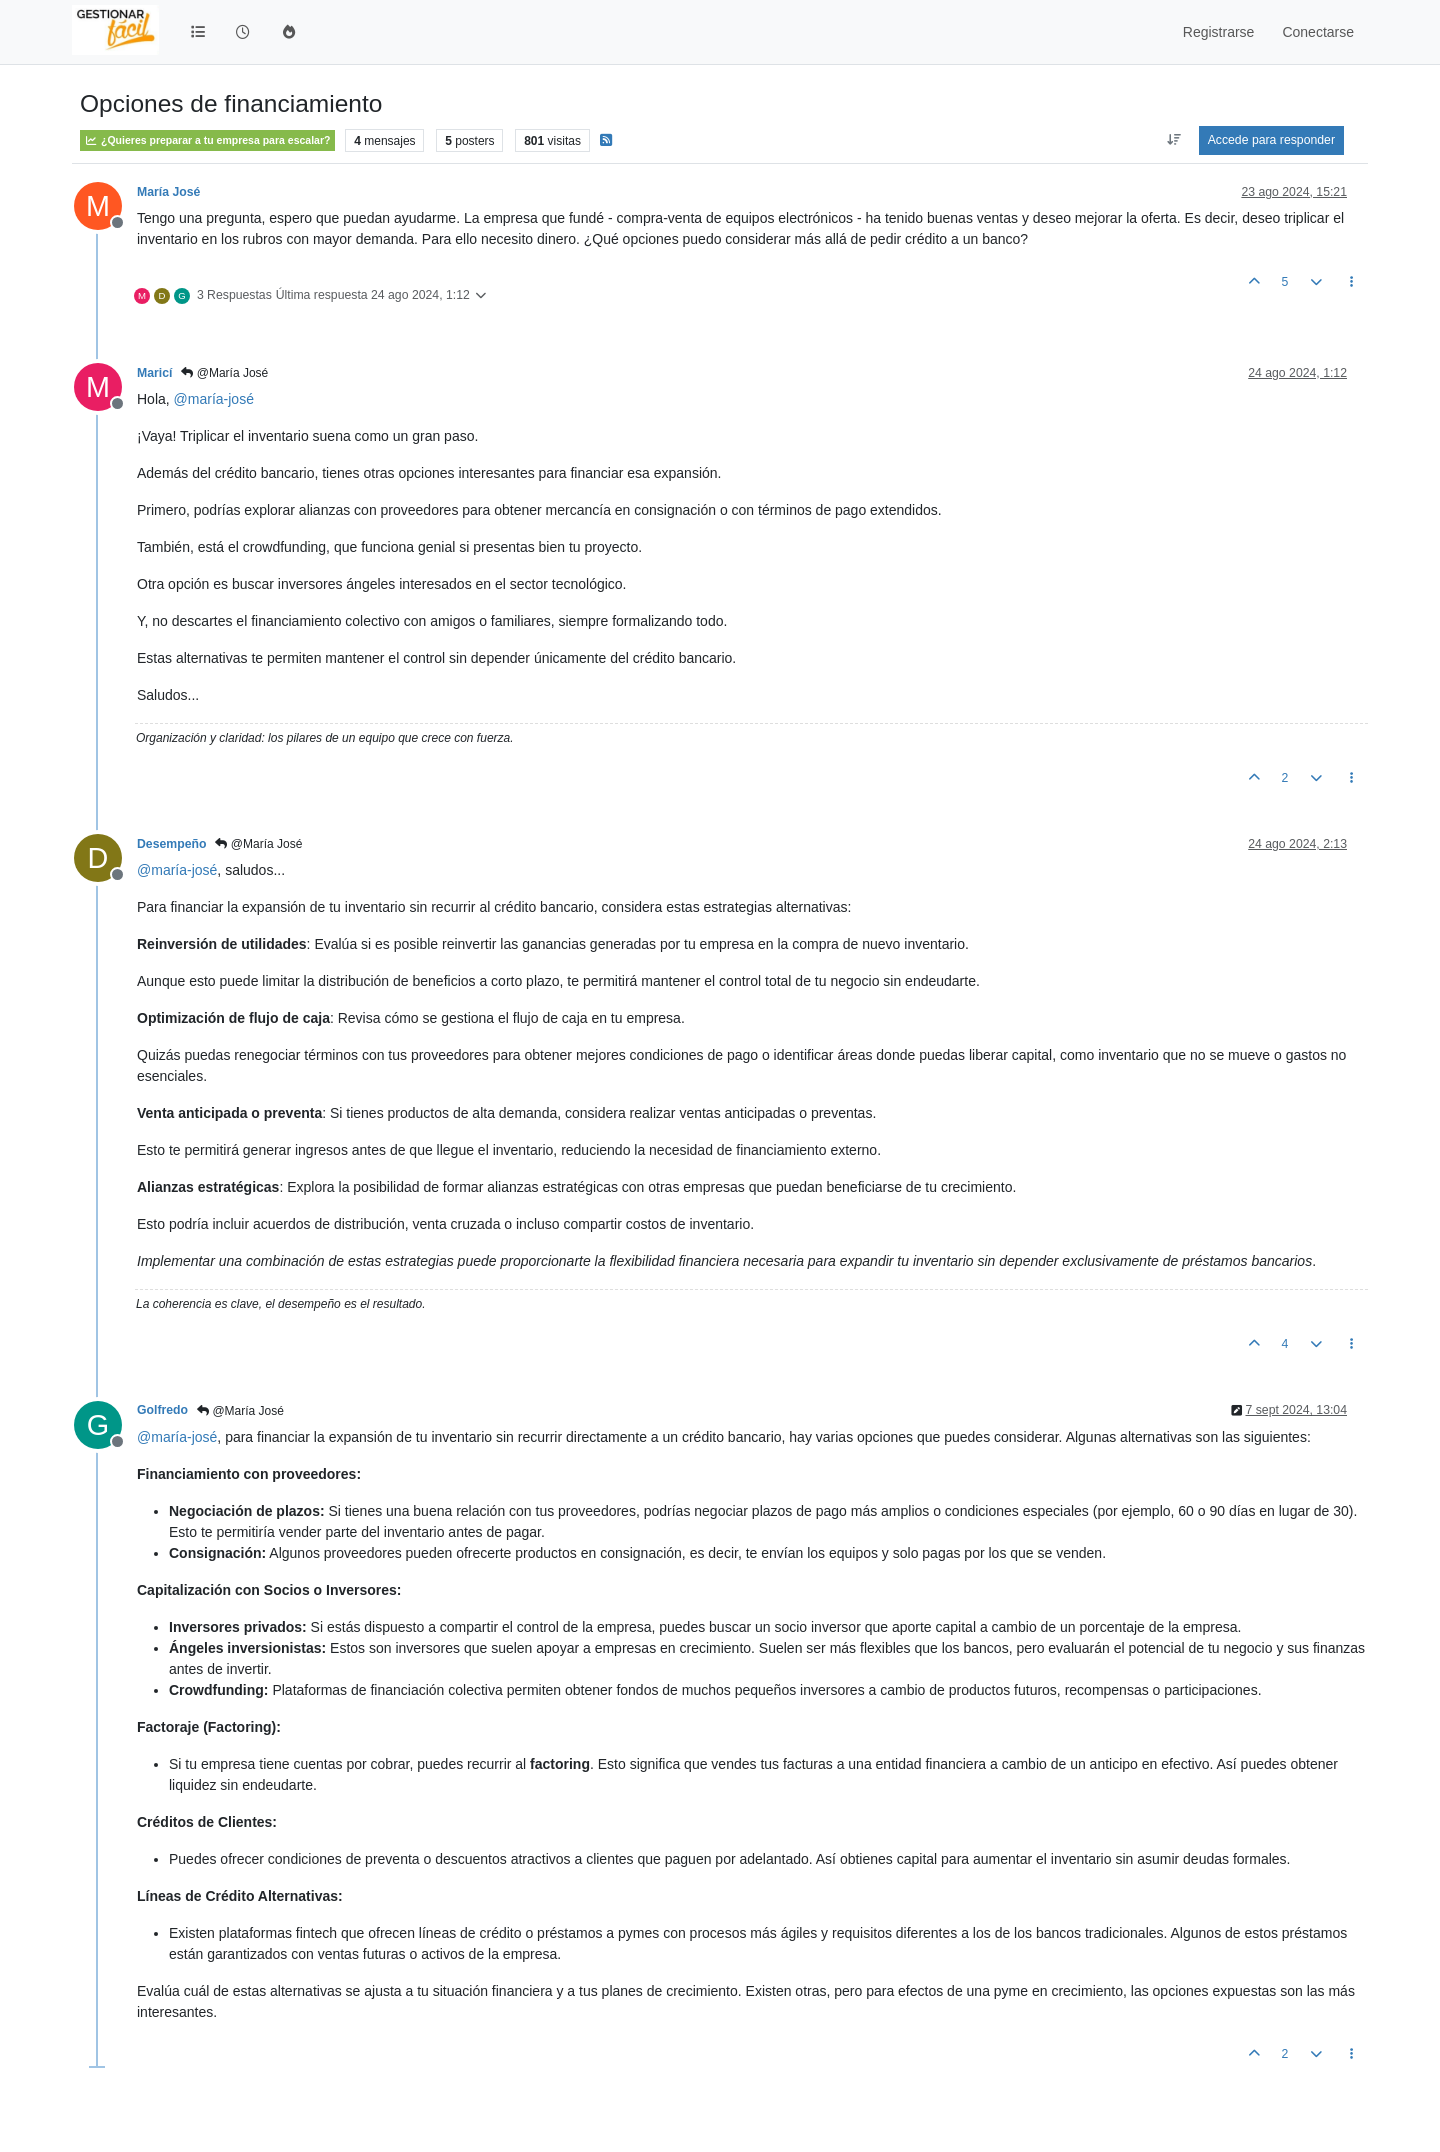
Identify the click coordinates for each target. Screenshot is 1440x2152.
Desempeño (171, 844)
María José (168, 192)
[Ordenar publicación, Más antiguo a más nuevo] (1174, 140)
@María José (224, 373)
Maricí (154, 373)
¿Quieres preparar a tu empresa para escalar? (207, 140)
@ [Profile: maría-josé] (214, 399)
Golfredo (162, 1410)
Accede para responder (1271, 140)
